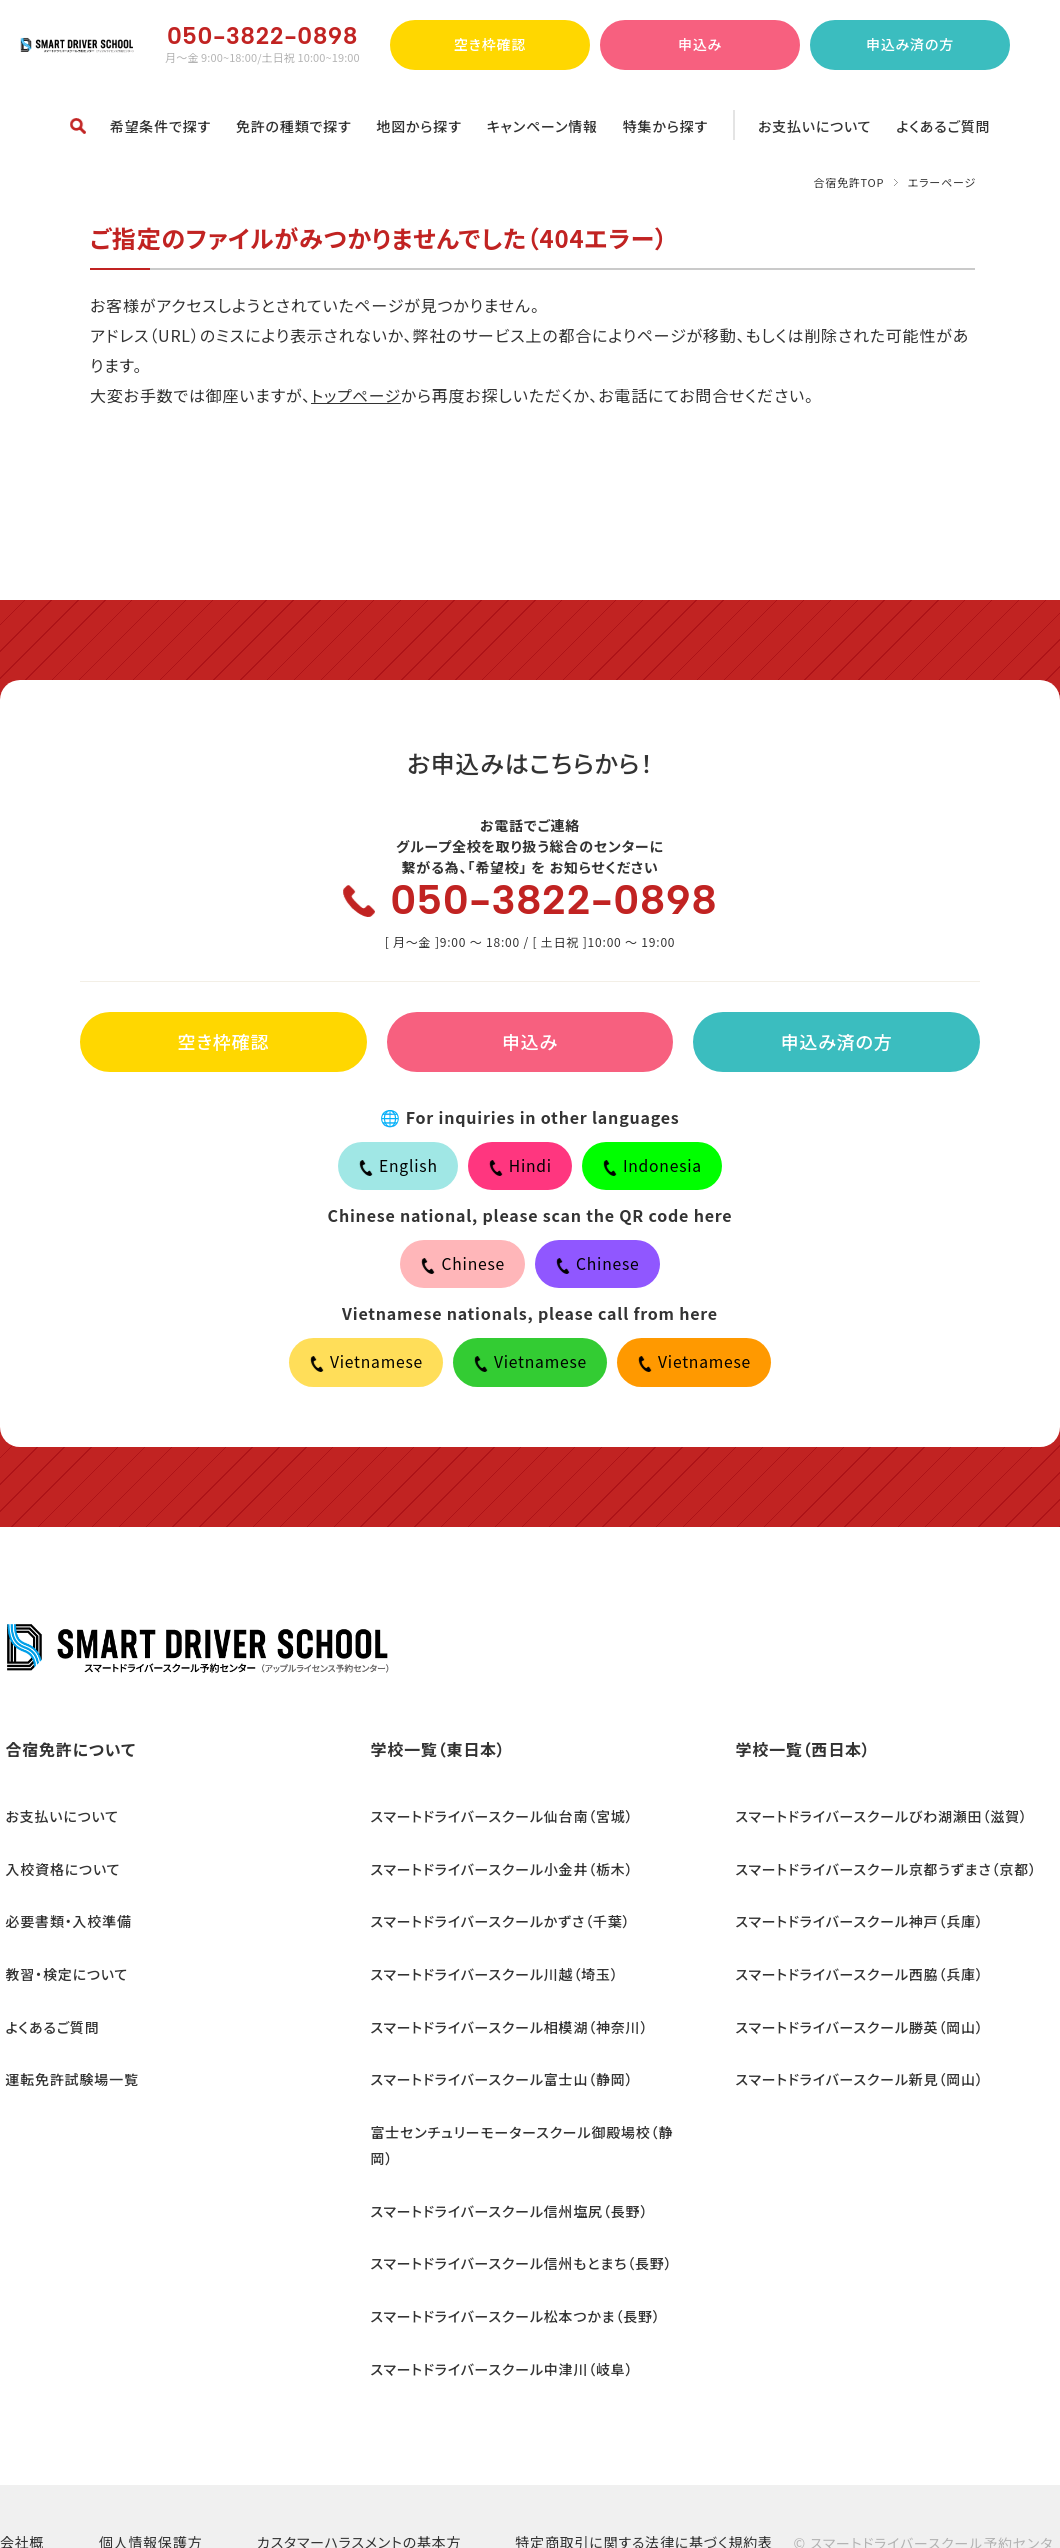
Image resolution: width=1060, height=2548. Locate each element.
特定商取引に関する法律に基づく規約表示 (644, 2476)
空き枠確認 (490, 44)
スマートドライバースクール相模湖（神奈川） (504, 2014)
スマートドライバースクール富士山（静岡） (496, 2060)
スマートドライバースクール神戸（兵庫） (854, 1921)
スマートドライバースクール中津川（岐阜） (496, 2291)
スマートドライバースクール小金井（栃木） (496, 1875)
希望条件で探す (160, 126)
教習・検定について (61, 1968)
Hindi (519, 1170)
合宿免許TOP (848, 182)
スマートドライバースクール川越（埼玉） (489, 1968)
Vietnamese (364, 1370)
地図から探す (418, 126)
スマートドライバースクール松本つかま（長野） (510, 2245)
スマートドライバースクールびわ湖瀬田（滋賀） (876, 1829)
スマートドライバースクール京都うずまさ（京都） (880, 1875)
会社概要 (22, 2476)
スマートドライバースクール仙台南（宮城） (496, 1829)
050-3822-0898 (555, 902)
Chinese (462, 1270)
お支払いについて (814, 126)
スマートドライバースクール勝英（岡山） (854, 2014)
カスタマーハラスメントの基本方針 (359, 2476)
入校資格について (57, 1875)
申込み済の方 (910, 44)
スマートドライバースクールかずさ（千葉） (495, 1921)
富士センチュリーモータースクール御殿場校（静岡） (527, 2106)
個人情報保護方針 (151, 2476)
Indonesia (653, 1170)
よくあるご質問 (943, 126)
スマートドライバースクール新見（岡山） (854, 2060)
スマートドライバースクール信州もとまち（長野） (516, 2199)
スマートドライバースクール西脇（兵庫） (854, 1968)
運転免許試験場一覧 (66, 2060)
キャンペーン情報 (542, 126)
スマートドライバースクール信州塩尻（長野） (504, 2153)
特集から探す (665, 126)
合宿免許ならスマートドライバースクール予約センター (77, 45)
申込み (700, 44)
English (396, 1170)
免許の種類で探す (294, 126)
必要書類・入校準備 (63, 1921)
